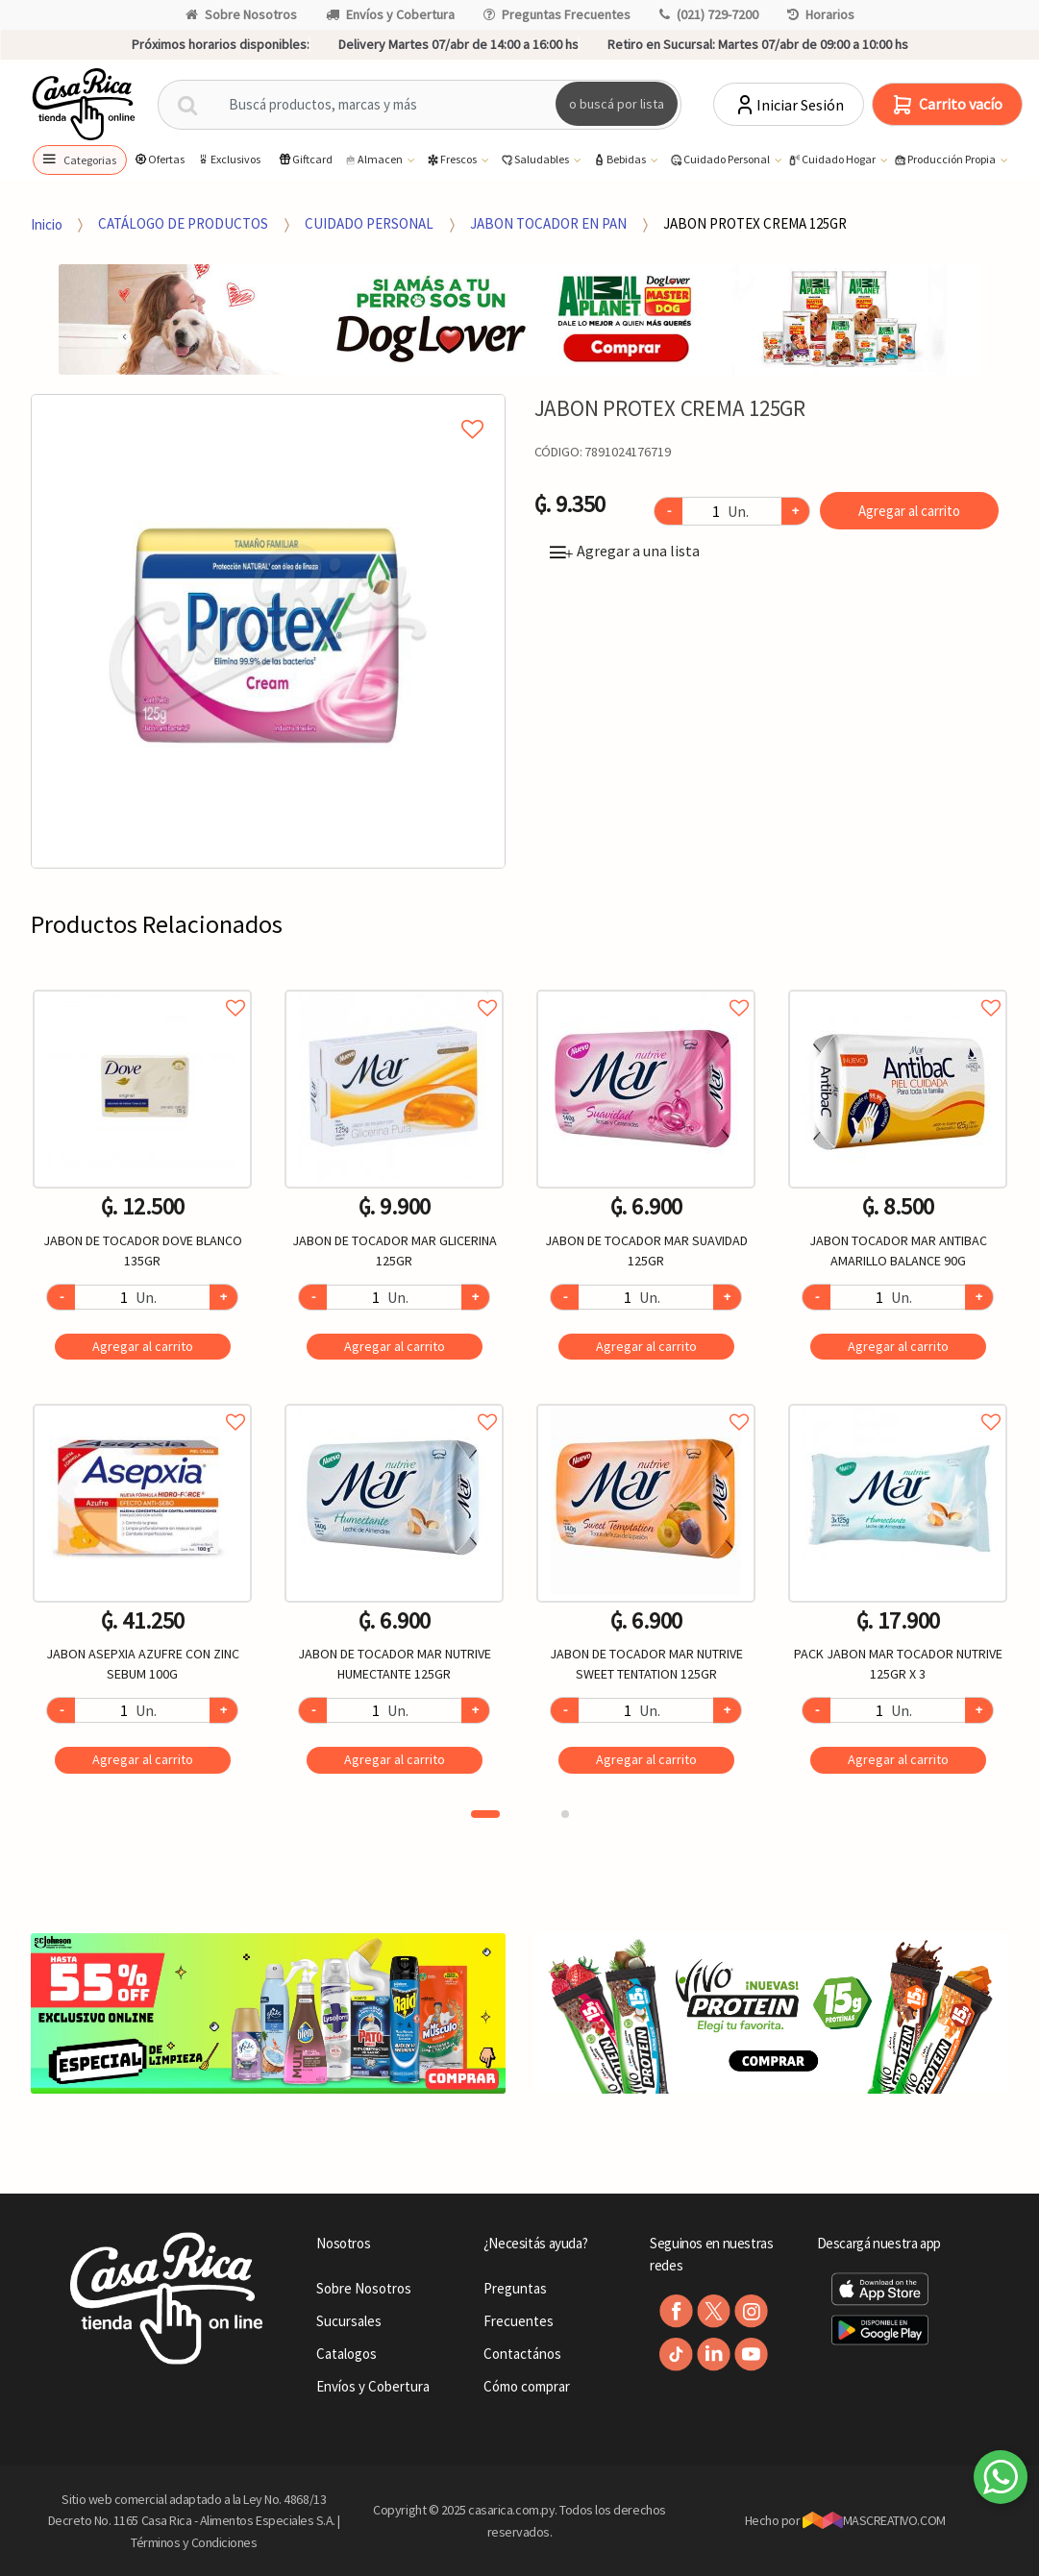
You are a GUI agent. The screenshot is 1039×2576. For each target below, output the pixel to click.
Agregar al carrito (909, 511)
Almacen (374, 160)
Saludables (535, 160)
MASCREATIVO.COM (874, 2520)
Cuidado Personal (720, 160)
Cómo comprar (526, 2386)
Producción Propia (945, 160)
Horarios (820, 14)
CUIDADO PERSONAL (369, 223)
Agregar (142, 1346)
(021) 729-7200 (708, 14)
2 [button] (565, 1814)
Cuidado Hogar (832, 160)
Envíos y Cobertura (390, 14)
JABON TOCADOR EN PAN (548, 223)
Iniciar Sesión (788, 104)
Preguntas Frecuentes (557, 14)
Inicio (46, 223)
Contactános (522, 2353)
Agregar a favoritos (142, 986)
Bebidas (620, 160)
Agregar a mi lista (268, 407)
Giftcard (305, 159)
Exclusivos (228, 159)
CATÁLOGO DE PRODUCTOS (183, 223)
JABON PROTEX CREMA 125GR (755, 223)
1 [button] (485, 1814)
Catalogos (346, 2353)
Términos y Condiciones (194, 2542)
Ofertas (159, 159)
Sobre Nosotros (241, 14)
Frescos (452, 160)
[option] (268, 631)
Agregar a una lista (625, 550)
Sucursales (349, 2321)
